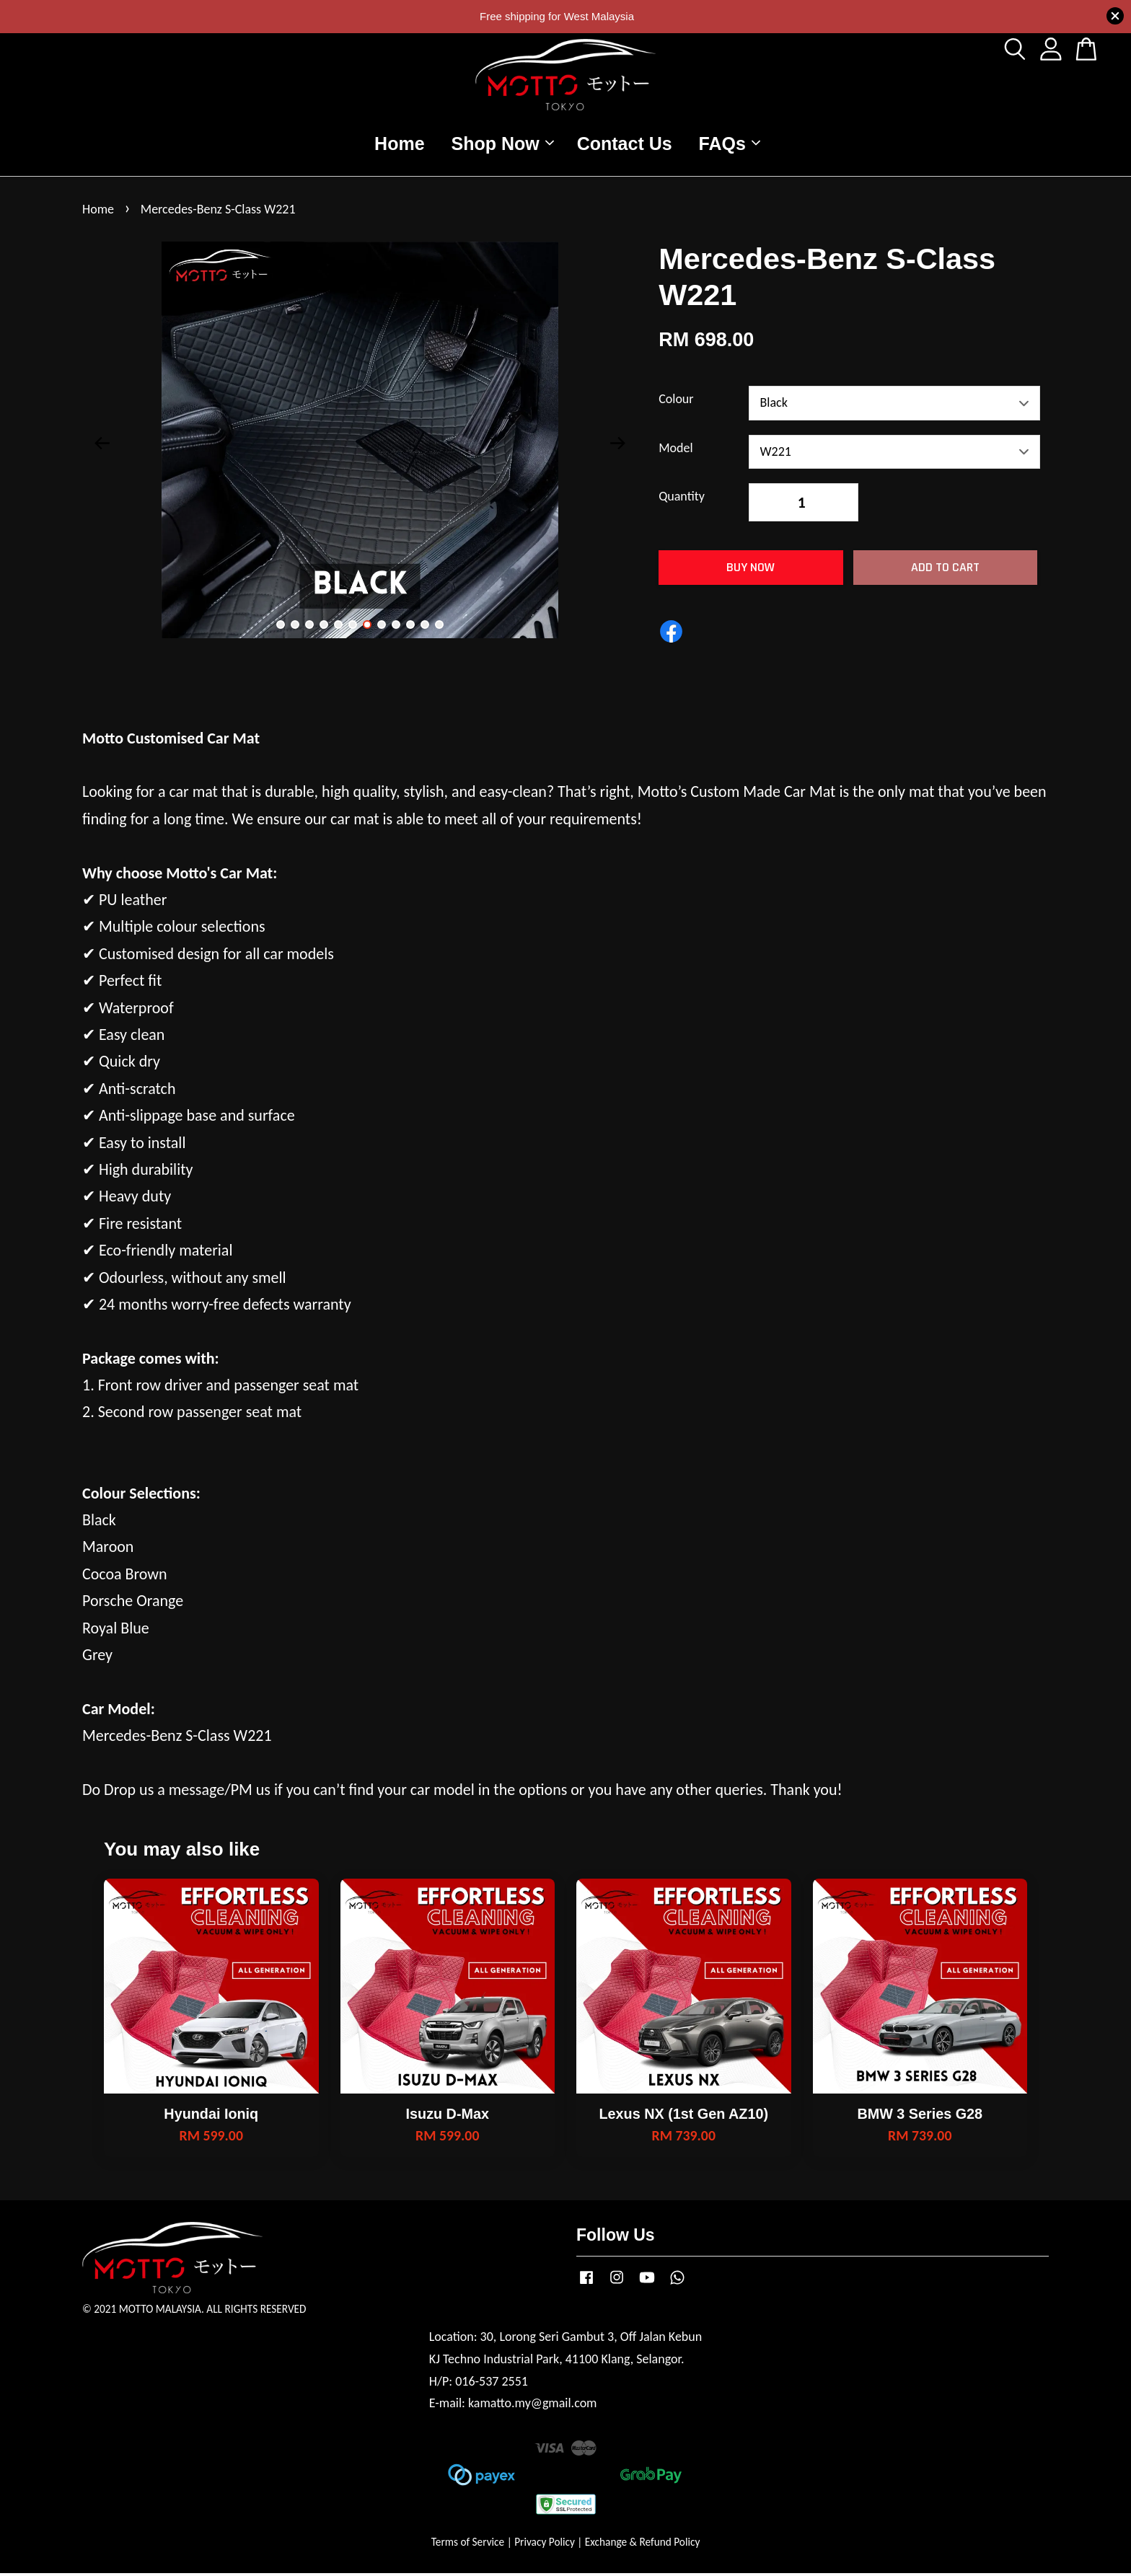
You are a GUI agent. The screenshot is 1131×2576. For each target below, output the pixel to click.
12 (439, 626)
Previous (102, 446)
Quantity (682, 498)
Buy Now (750, 569)
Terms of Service (468, 2544)
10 (410, 626)
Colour (676, 401)
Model (675, 450)
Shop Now (503, 144)
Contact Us (624, 144)
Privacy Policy (544, 2544)
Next (617, 446)
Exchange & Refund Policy (642, 2544)
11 (425, 626)
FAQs (729, 144)
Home (399, 144)
